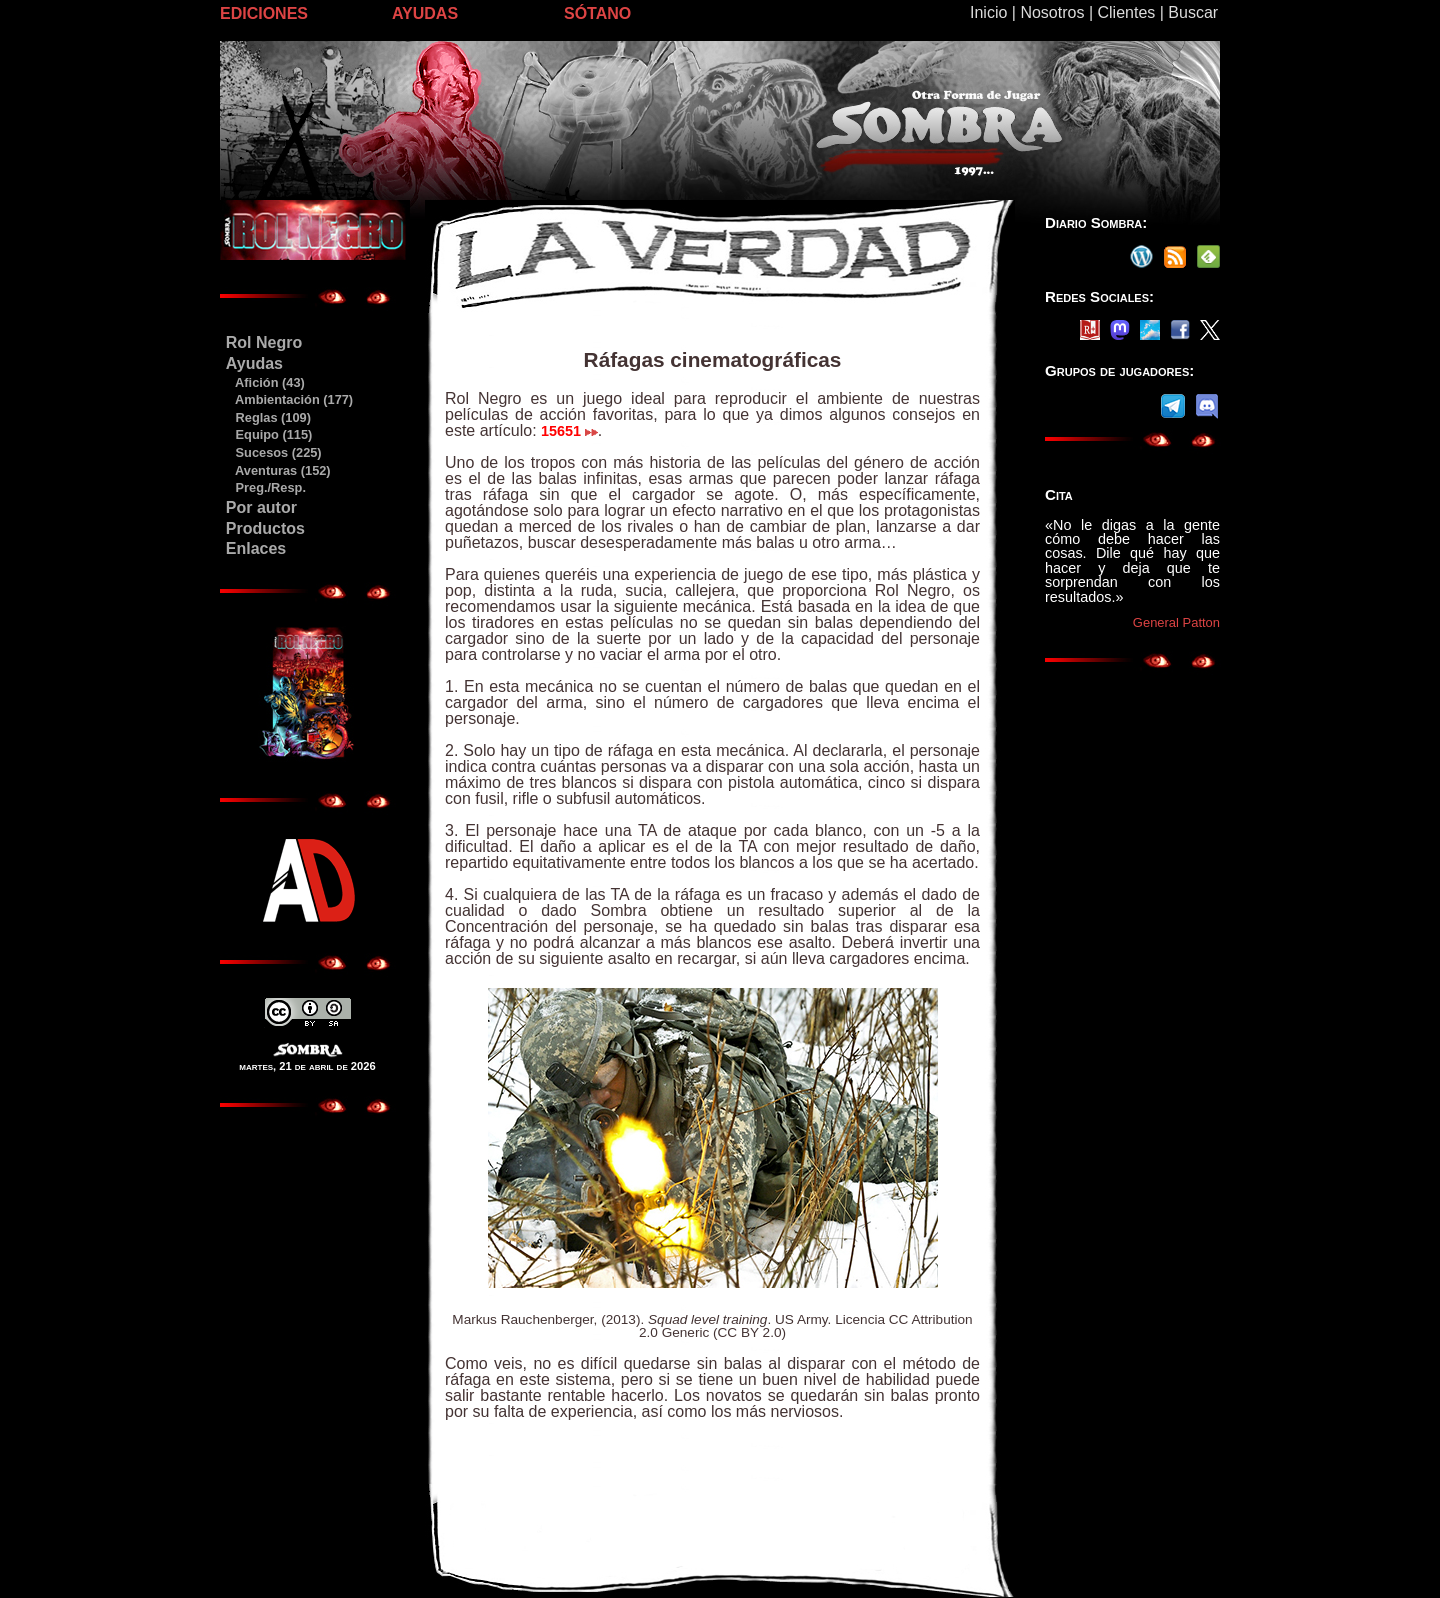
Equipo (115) (268, 434)
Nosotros (1052, 12)
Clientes (1126, 12)
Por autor (261, 507)
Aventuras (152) (278, 470)
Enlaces (256, 548)
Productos (265, 528)
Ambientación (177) (289, 399)
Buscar (1193, 12)
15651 (569, 431)
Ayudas (254, 363)
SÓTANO (597, 13)
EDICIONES (264, 13)
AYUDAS (425, 13)
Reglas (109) (268, 417)
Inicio (988, 12)
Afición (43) (265, 382)
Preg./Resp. (265, 487)
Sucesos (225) (273, 452)
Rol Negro (264, 342)
